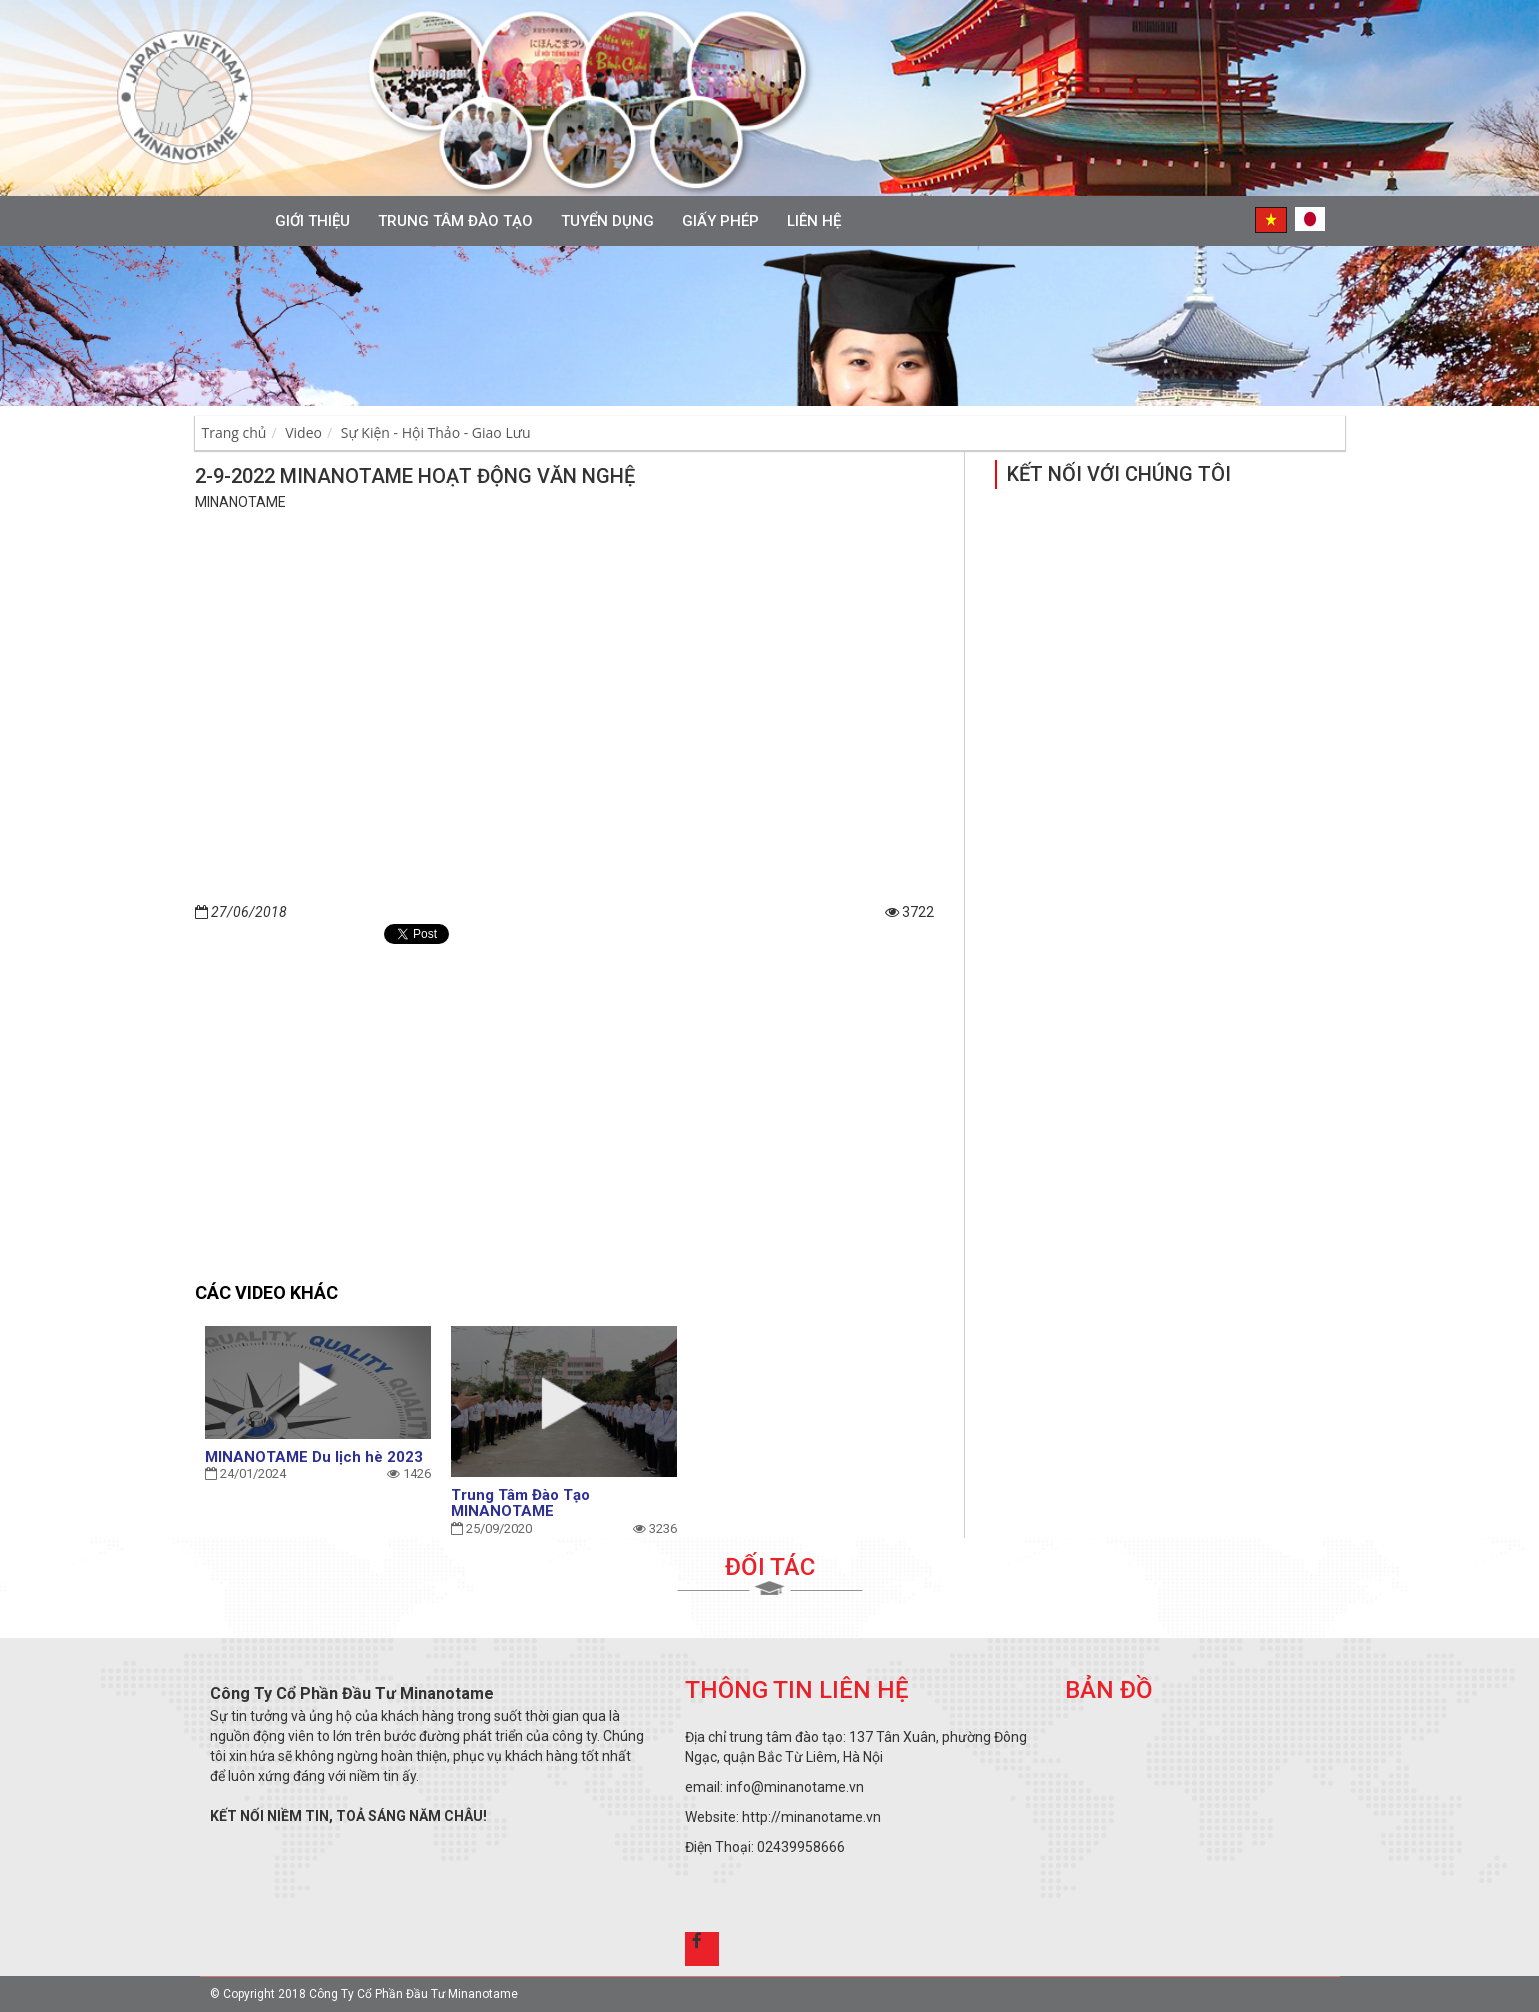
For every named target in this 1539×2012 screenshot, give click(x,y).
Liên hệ (814, 221)
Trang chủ (234, 432)
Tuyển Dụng (607, 221)
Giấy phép (720, 221)
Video (303, 432)
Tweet (420, 934)
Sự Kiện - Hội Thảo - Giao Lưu (436, 432)
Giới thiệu (312, 221)
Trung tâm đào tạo (455, 221)
